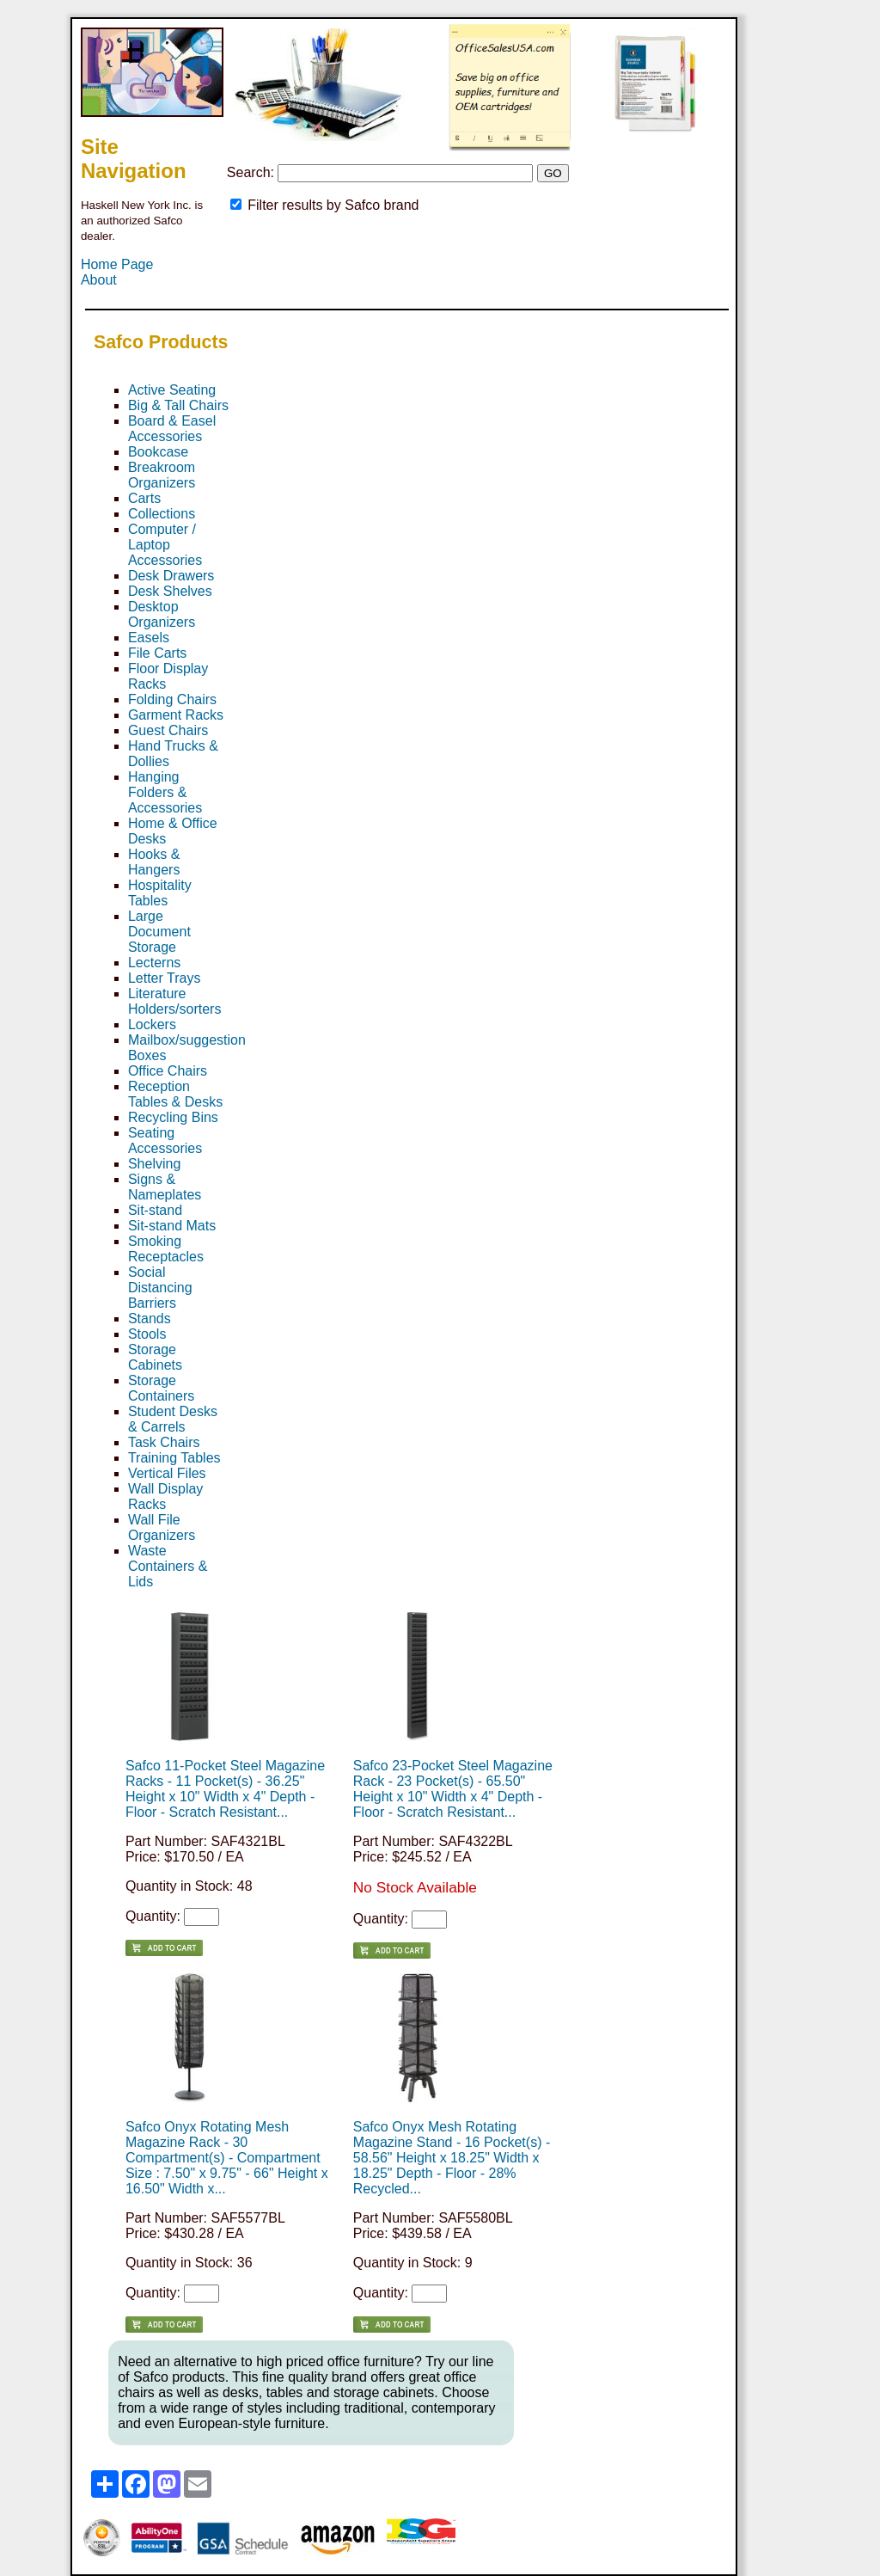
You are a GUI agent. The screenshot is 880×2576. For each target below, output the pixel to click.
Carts (144, 498)
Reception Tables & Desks (175, 1094)
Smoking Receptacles (166, 1249)
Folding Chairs (172, 699)
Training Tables (174, 1458)
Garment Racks (175, 715)
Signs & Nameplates (164, 1187)
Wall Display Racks (165, 1496)
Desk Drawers (171, 575)
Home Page (117, 264)
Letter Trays (164, 978)
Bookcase (158, 452)
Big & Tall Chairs (178, 405)
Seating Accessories (165, 1140)
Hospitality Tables (160, 893)
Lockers (152, 1024)
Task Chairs (164, 1442)
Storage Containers (161, 1388)
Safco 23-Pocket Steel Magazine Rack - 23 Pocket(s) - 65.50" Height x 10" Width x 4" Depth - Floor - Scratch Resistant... (453, 1788)
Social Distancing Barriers (160, 1287)
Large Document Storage (159, 931)
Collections (161, 513)
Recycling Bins (173, 1117)
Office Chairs (167, 1071)
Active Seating (172, 390)
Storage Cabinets (155, 1357)
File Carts (157, 653)
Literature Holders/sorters (174, 1001)
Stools (147, 1334)
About (99, 280)
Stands (149, 1318)
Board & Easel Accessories (172, 429)
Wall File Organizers (161, 1527)
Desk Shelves (170, 591)
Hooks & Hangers (154, 862)
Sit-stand (155, 1210)
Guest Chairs (168, 730)
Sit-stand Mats (172, 1225)
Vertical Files (167, 1473)
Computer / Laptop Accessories (165, 544)
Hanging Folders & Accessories (165, 792)
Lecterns (154, 962)
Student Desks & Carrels (172, 1419)
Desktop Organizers (161, 614)
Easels (148, 637)
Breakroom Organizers (161, 475)
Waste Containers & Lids (168, 1566)
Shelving (154, 1163)
